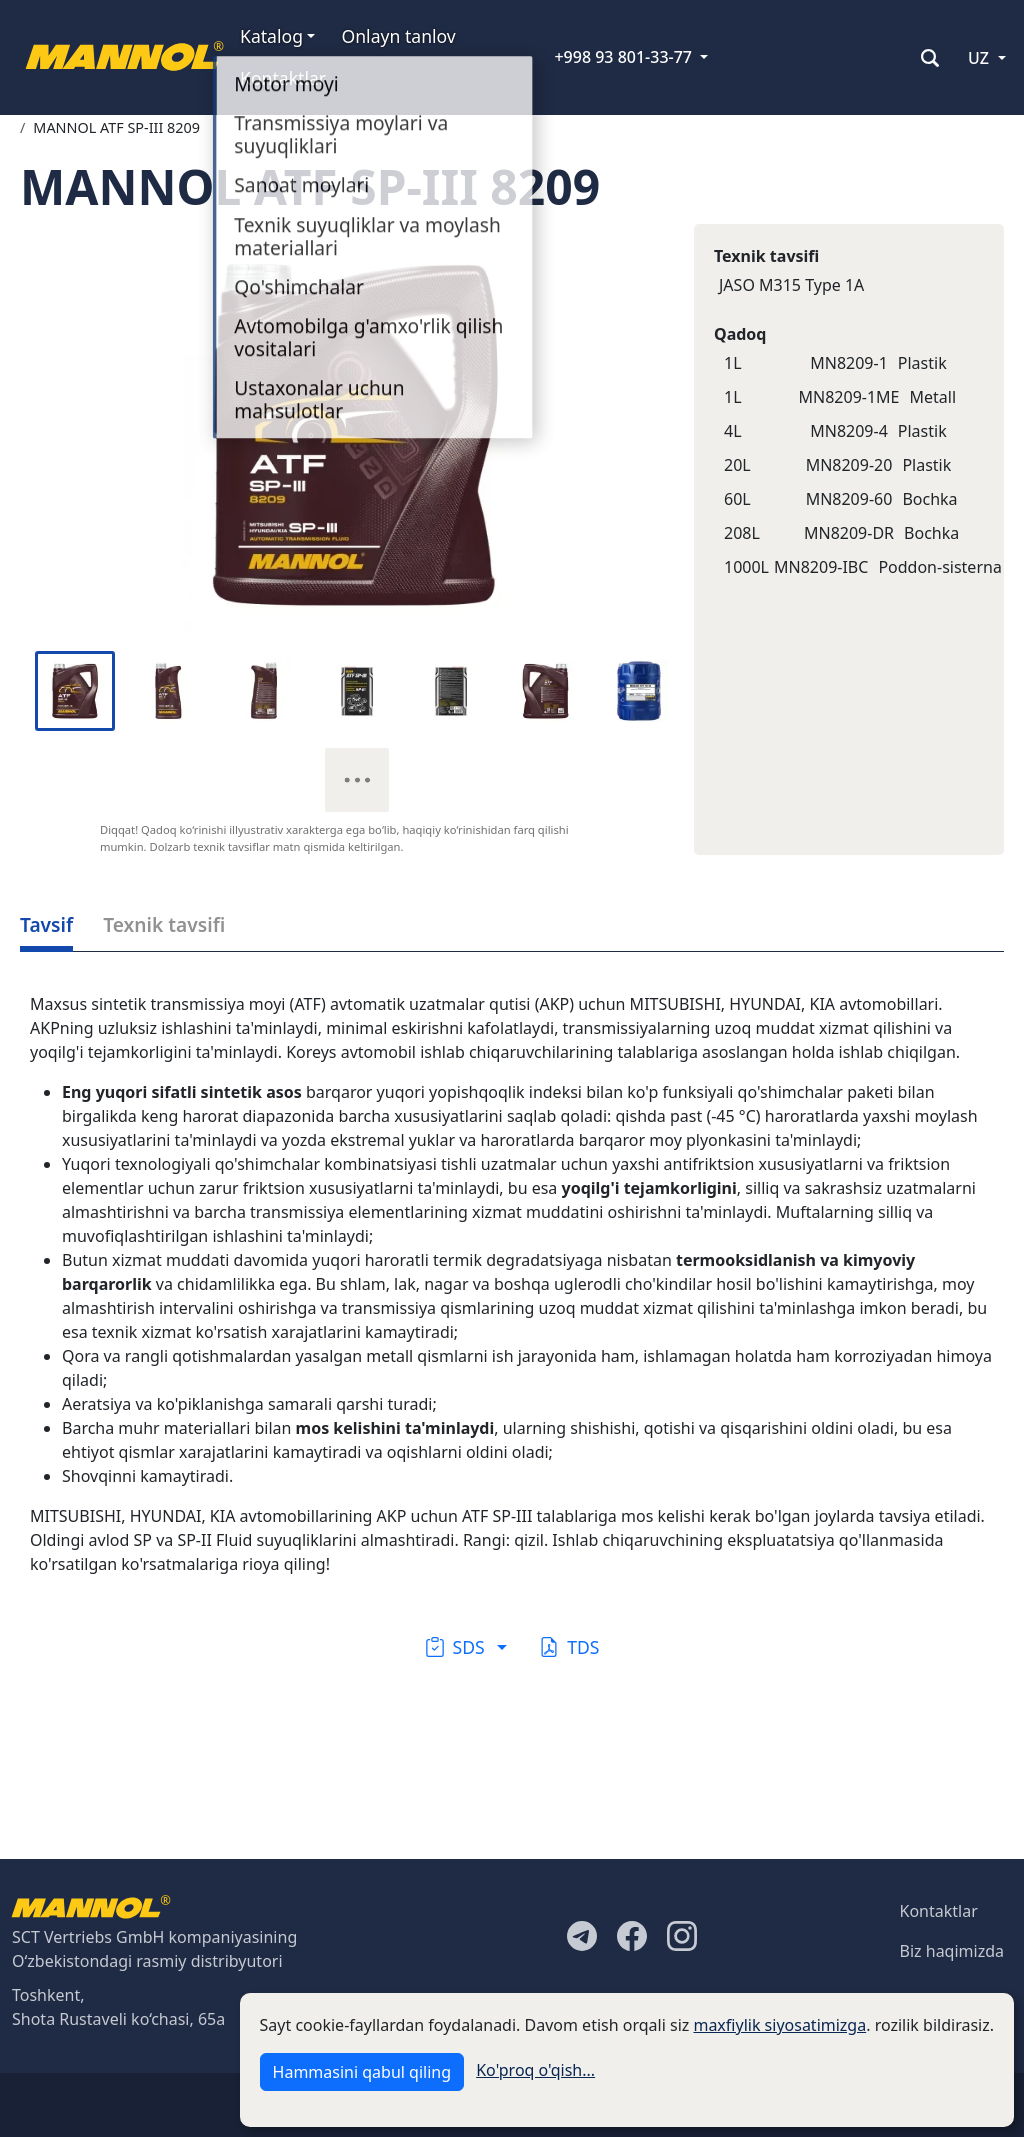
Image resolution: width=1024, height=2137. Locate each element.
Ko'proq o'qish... (535, 2070)
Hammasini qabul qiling (362, 2072)
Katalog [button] (271, 36)
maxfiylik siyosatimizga (779, 2025)
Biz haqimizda (952, 1951)
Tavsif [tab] (46, 924)
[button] (466, 1647)
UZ (978, 58)
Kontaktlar (283, 78)
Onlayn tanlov (398, 36)
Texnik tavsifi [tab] (164, 924)
